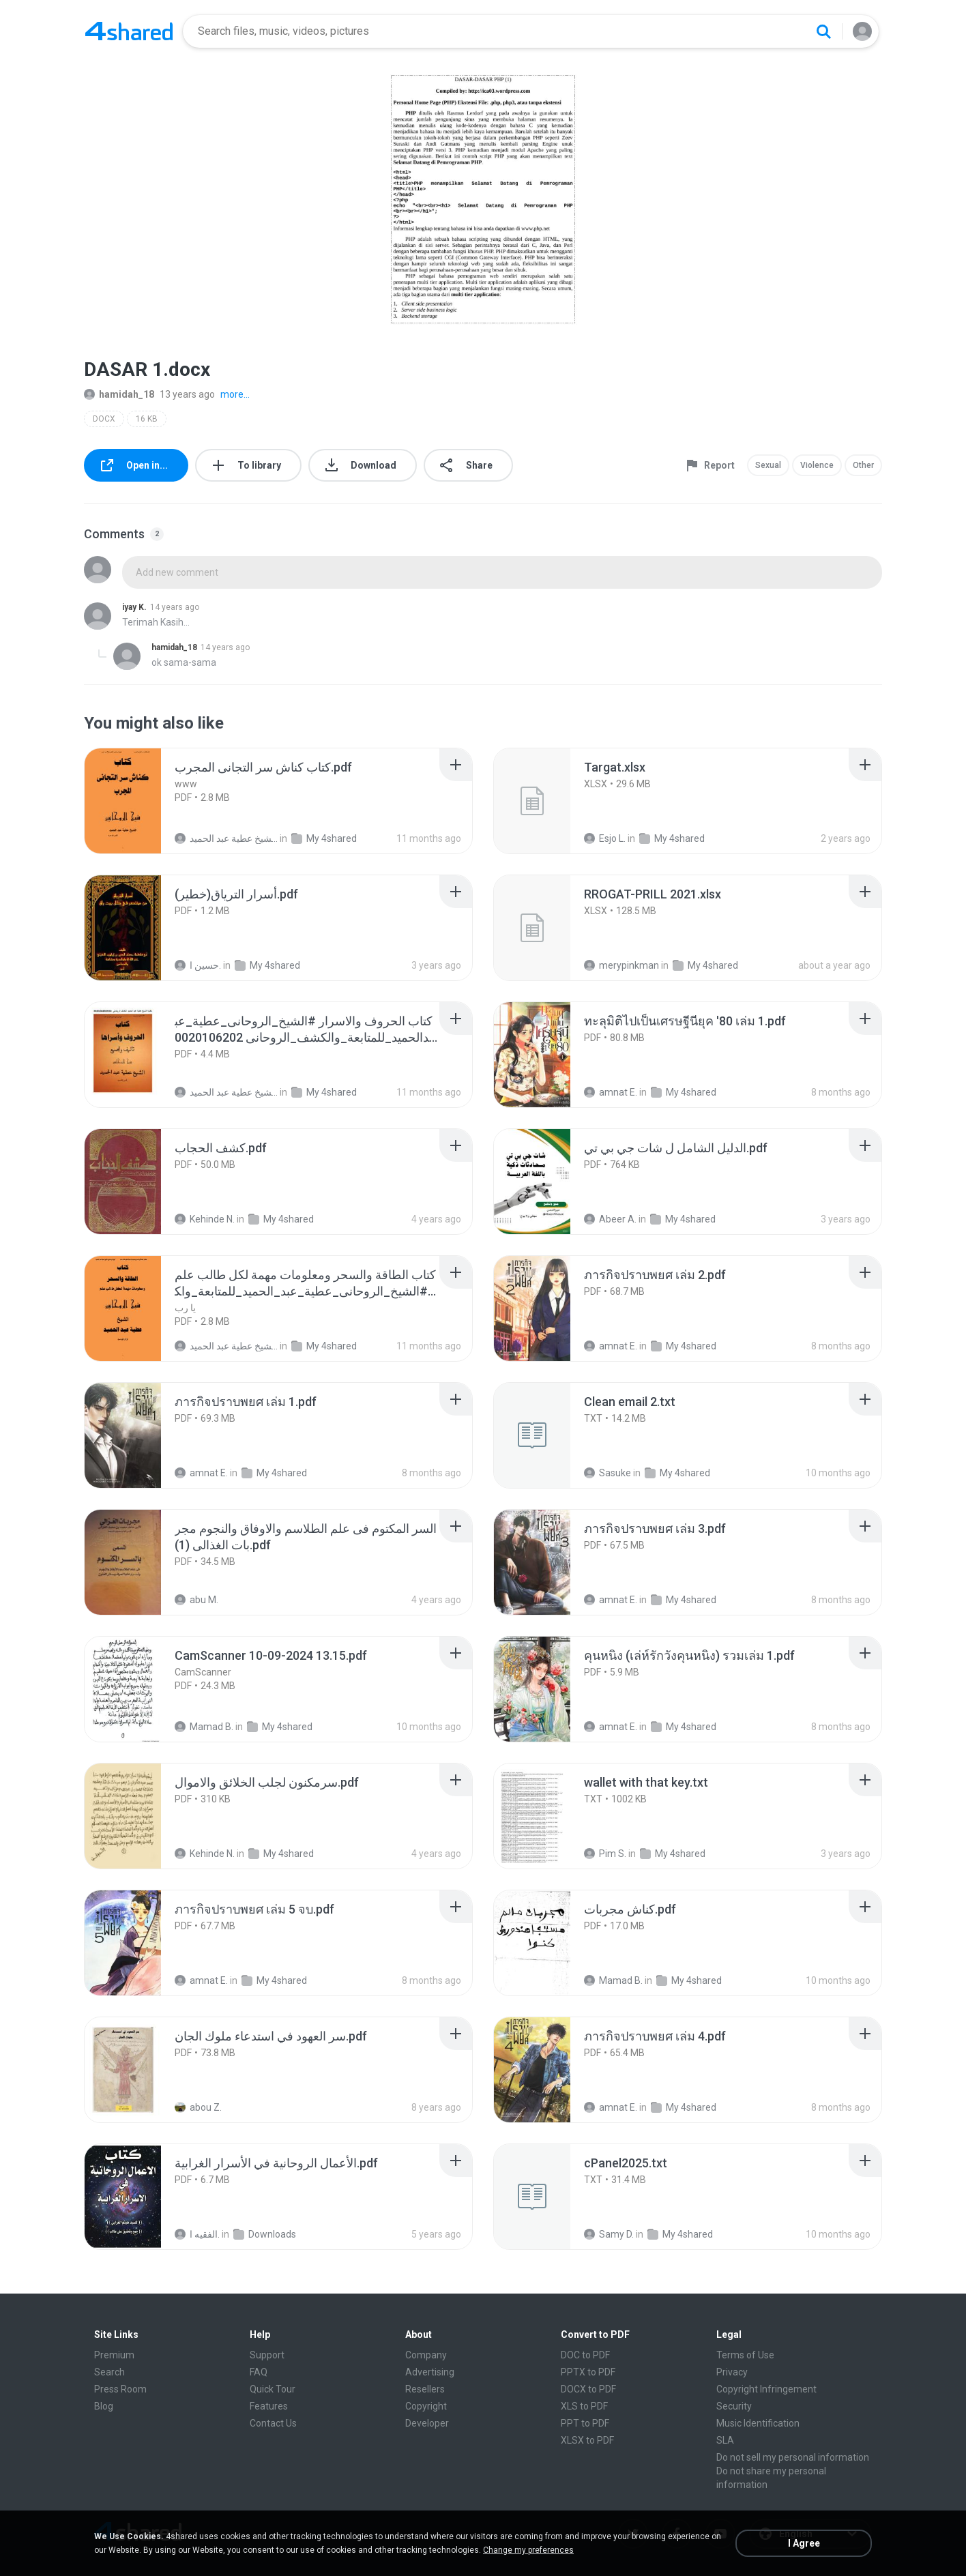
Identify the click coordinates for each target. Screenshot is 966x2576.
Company (426, 2355)
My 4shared (324, 838)
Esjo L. (605, 838)
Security (734, 2406)
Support (267, 2355)
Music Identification (758, 2423)
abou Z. (198, 2107)
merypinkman (621, 965)
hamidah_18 (119, 394)
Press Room (120, 2389)
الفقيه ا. (197, 2234)
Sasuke (607, 1472)
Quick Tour (272, 2389)
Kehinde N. (205, 1219)
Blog (103, 2406)
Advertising (429, 2372)
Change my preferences (528, 2550)
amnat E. (610, 1092)
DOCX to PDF (588, 2389)
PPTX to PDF (588, 2372)
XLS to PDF (584, 2406)
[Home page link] (129, 31)
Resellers (425, 2389)
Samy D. (609, 2234)
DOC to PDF (585, 2355)
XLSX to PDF (587, 2440)
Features (269, 2406)
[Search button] (823, 31)
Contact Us (273, 2423)
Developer (427, 2423)
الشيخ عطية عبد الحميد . (226, 838)
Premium (114, 2355)
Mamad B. (204, 1726)
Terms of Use (745, 2355)
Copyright (426, 2406)
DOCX (104, 419)
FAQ (258, 2372)
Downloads (264, 2234)
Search (109, 2372)
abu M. (196, 1599)
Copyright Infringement (766, 2389)
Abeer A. (610, 1219)
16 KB (147, 419)
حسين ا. (198, 965)
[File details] (138, 800)
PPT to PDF (585, 2423)
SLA (725, 2440)
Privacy (732, 2372)
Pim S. (605, 1853)
